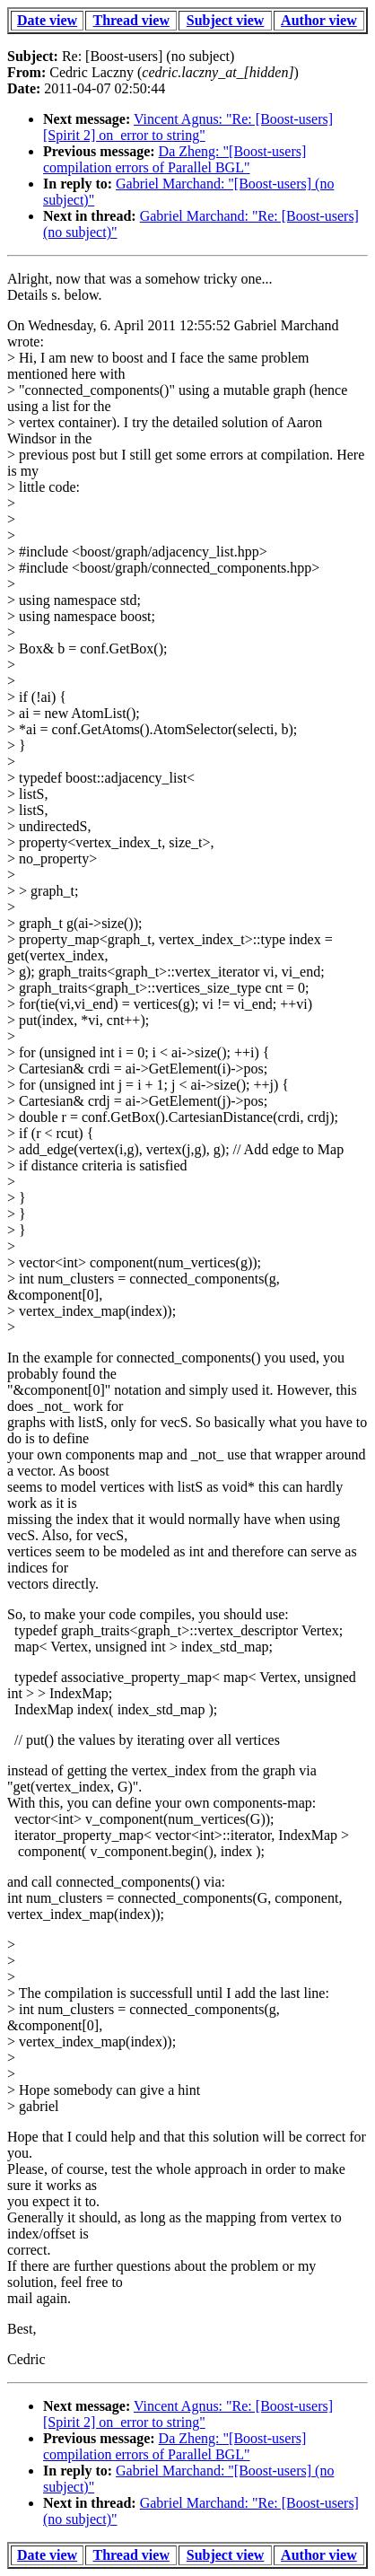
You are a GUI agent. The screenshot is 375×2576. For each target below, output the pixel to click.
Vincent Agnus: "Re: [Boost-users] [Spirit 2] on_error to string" (188, 127)
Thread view (130, 20)
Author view (319, 20)
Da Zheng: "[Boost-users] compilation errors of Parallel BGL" (174, 159)
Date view (47, 20)
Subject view (226, 20)
